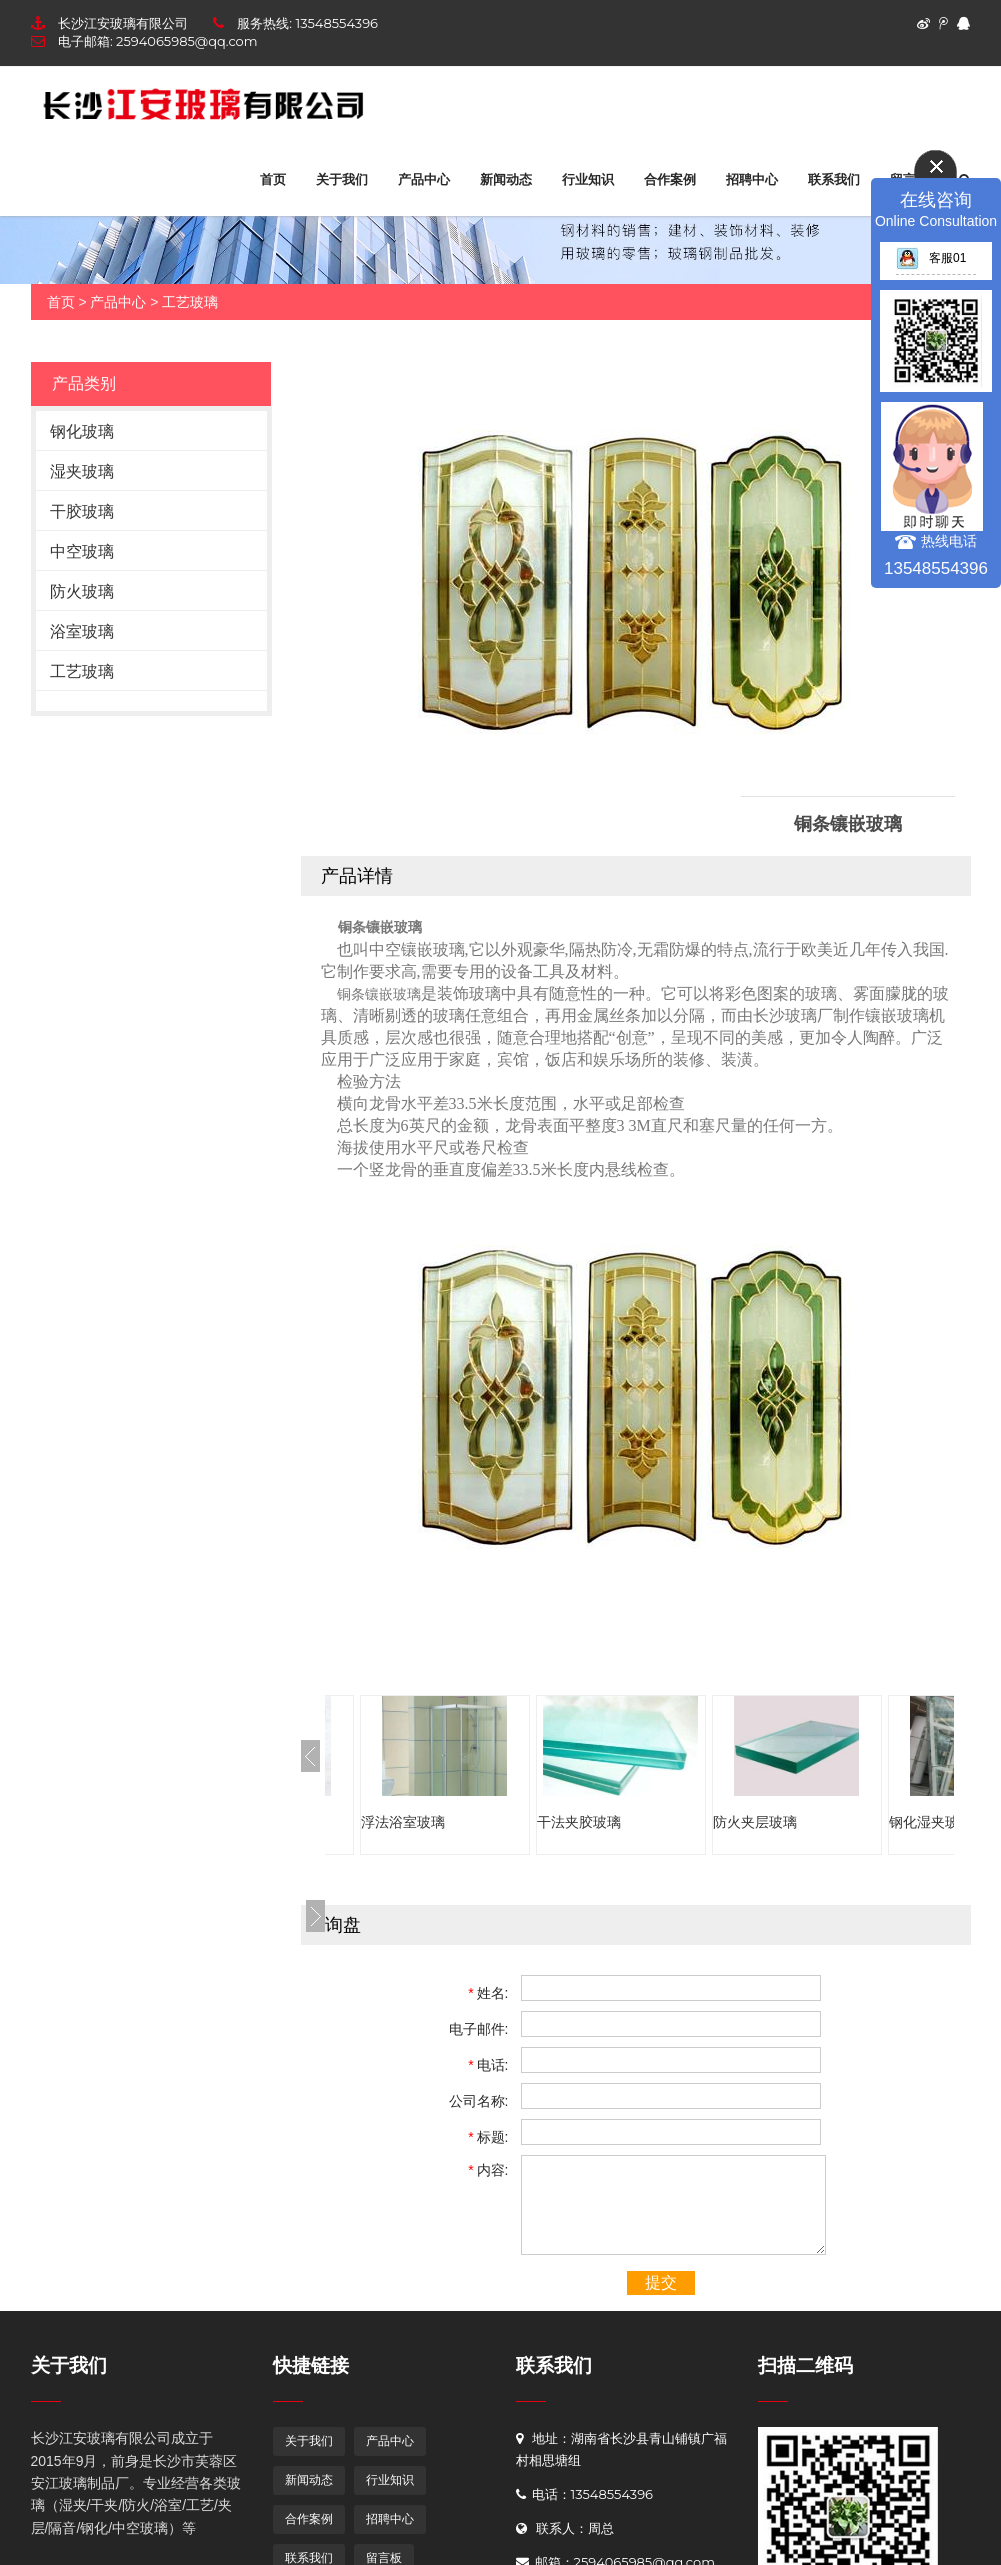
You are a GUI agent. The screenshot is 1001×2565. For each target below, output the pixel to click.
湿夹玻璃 (82, 471)
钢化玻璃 (82, 431)
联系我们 (834, 179)
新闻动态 (506, 179)
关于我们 (342, 179)
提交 (661, 2282)
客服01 (931, 258)
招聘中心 (752, 179)
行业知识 (588, 179)
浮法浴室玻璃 (403, 1822)
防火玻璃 (82, 591)
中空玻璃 (82, 551)
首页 (273, 179)
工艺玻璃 (190, 302)
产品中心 (424, 179)
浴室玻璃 (82, 631)
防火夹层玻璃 (755, 1822)
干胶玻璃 (82, 511)
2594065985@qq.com (186, 41)
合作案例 (670, 179)
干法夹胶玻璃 (579, 1822)
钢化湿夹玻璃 (931, 1822)
